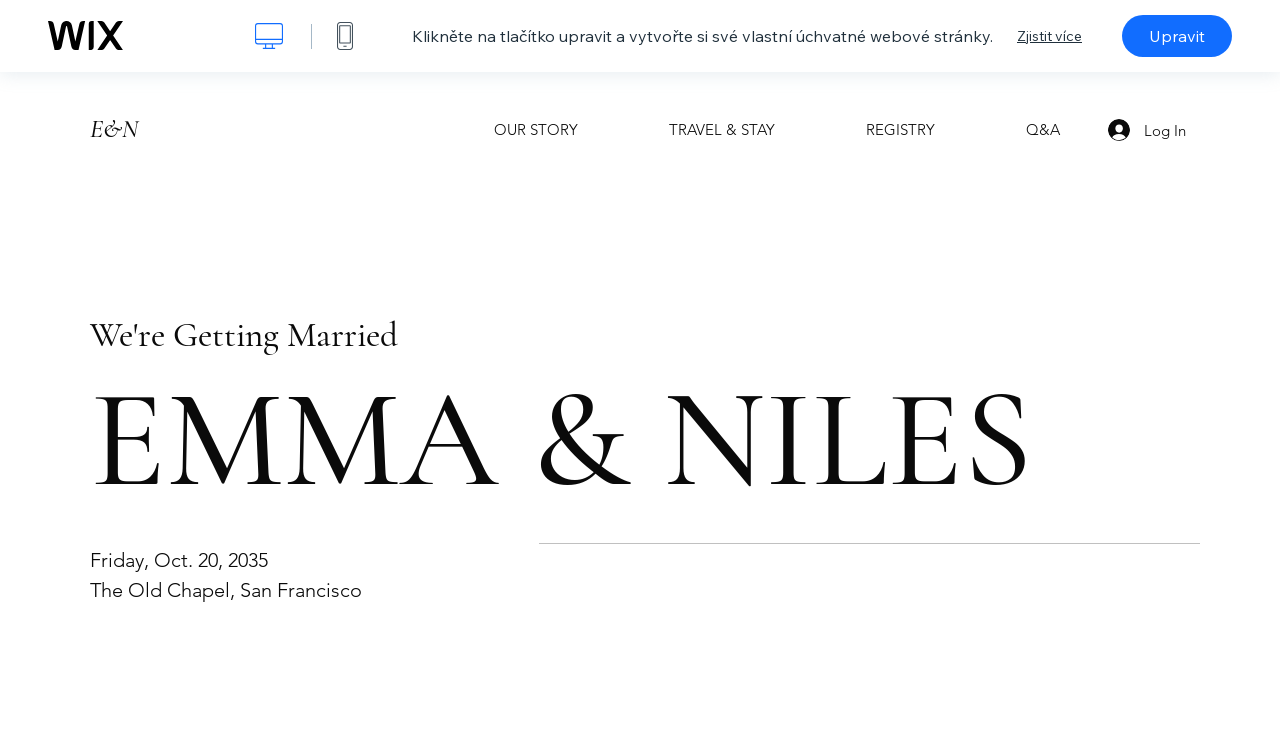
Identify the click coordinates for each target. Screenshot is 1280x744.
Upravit (1177, 36)
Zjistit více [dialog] (1049, 36)
